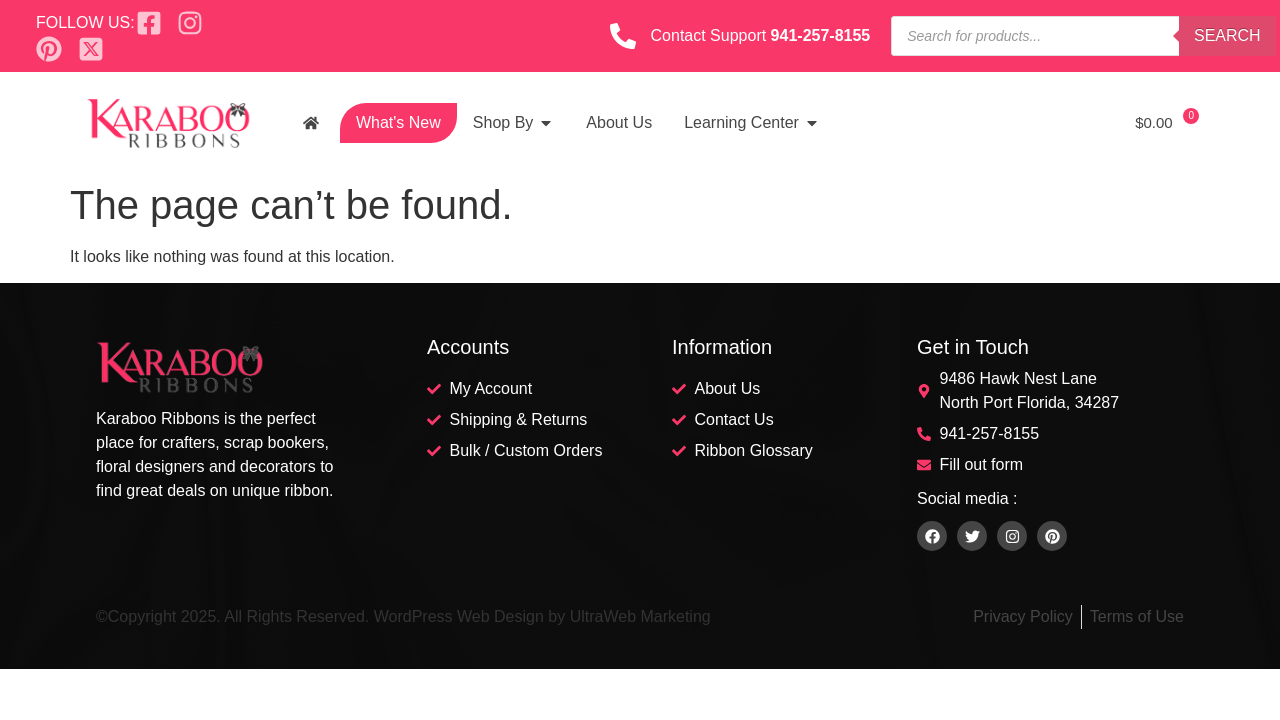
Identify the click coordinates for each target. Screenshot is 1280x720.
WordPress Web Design (459, 616)
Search (1227, 35)
